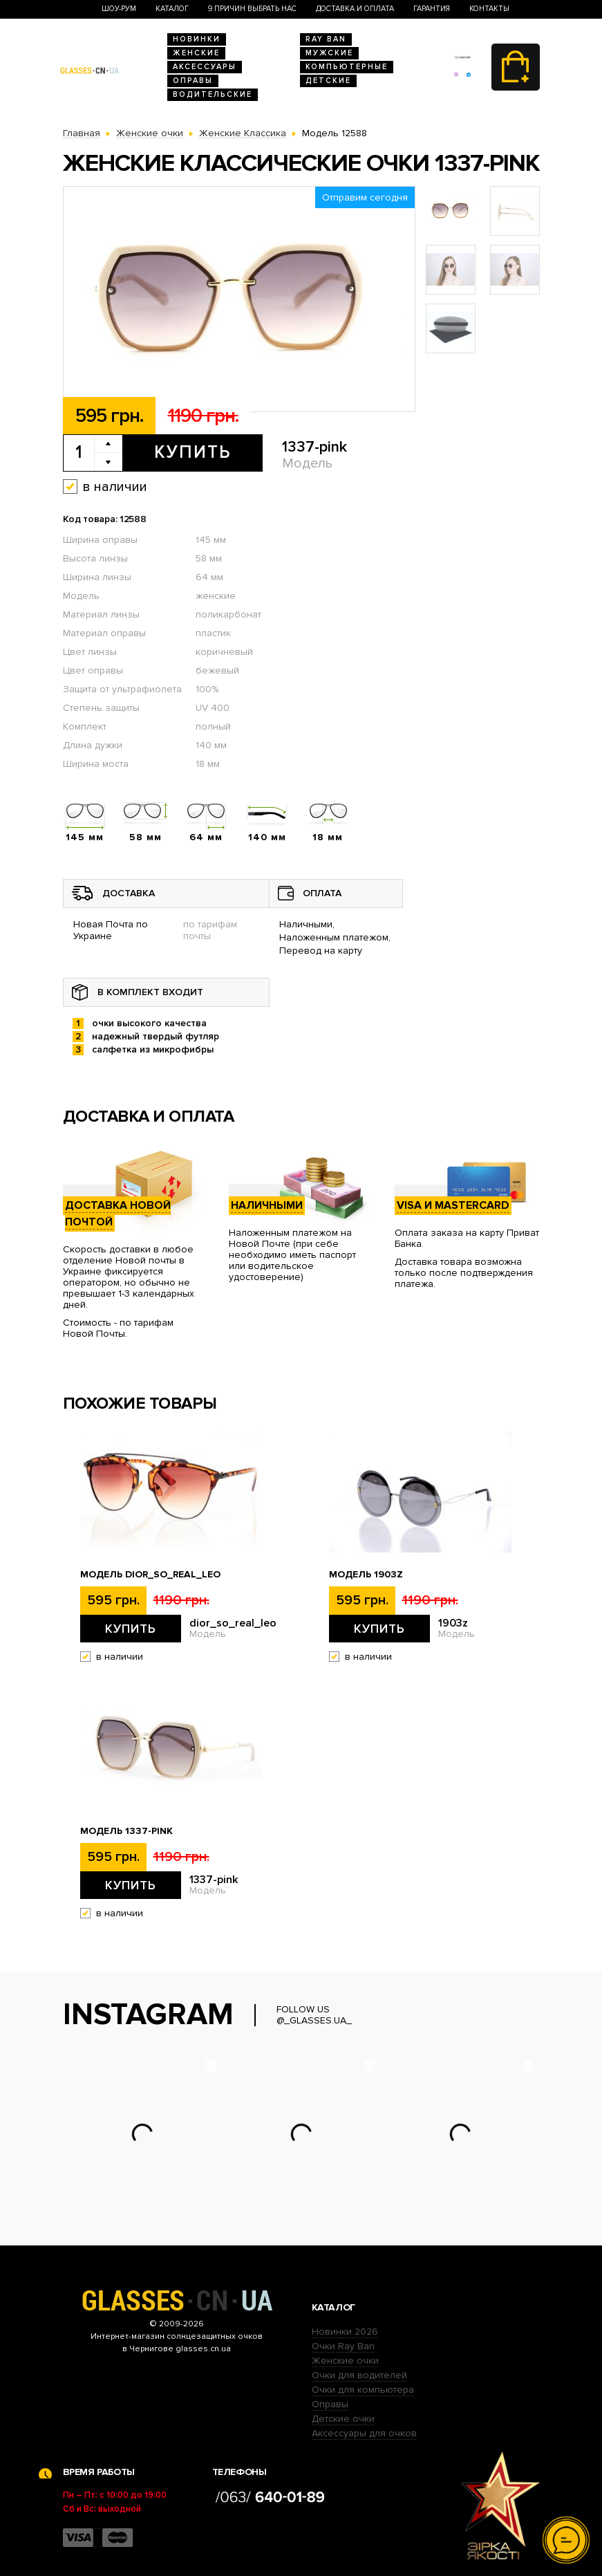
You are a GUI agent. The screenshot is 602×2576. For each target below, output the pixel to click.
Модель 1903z (366, 1574)
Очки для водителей (359, 2375)
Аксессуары (204, 66)
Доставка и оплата (355, 8)
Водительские (212, 94)
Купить (192, 452)
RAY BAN (325, 39)
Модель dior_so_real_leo (150, 1574)
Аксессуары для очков (364, 2433)
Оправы (193, 80)
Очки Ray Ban (343, 2346)
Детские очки (343, 2419)
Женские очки (345, 2360)
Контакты (489, 8)
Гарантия (431, 8)
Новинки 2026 (345, 2331)
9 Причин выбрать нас (252, 8)
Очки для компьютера (363, 2390)
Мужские (329, 52)
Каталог (172, 8)
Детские (328, 80)
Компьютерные (346, 66)
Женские (196, 52)
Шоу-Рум (119, 8)
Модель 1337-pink (126, 1831)
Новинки (196, 39)
